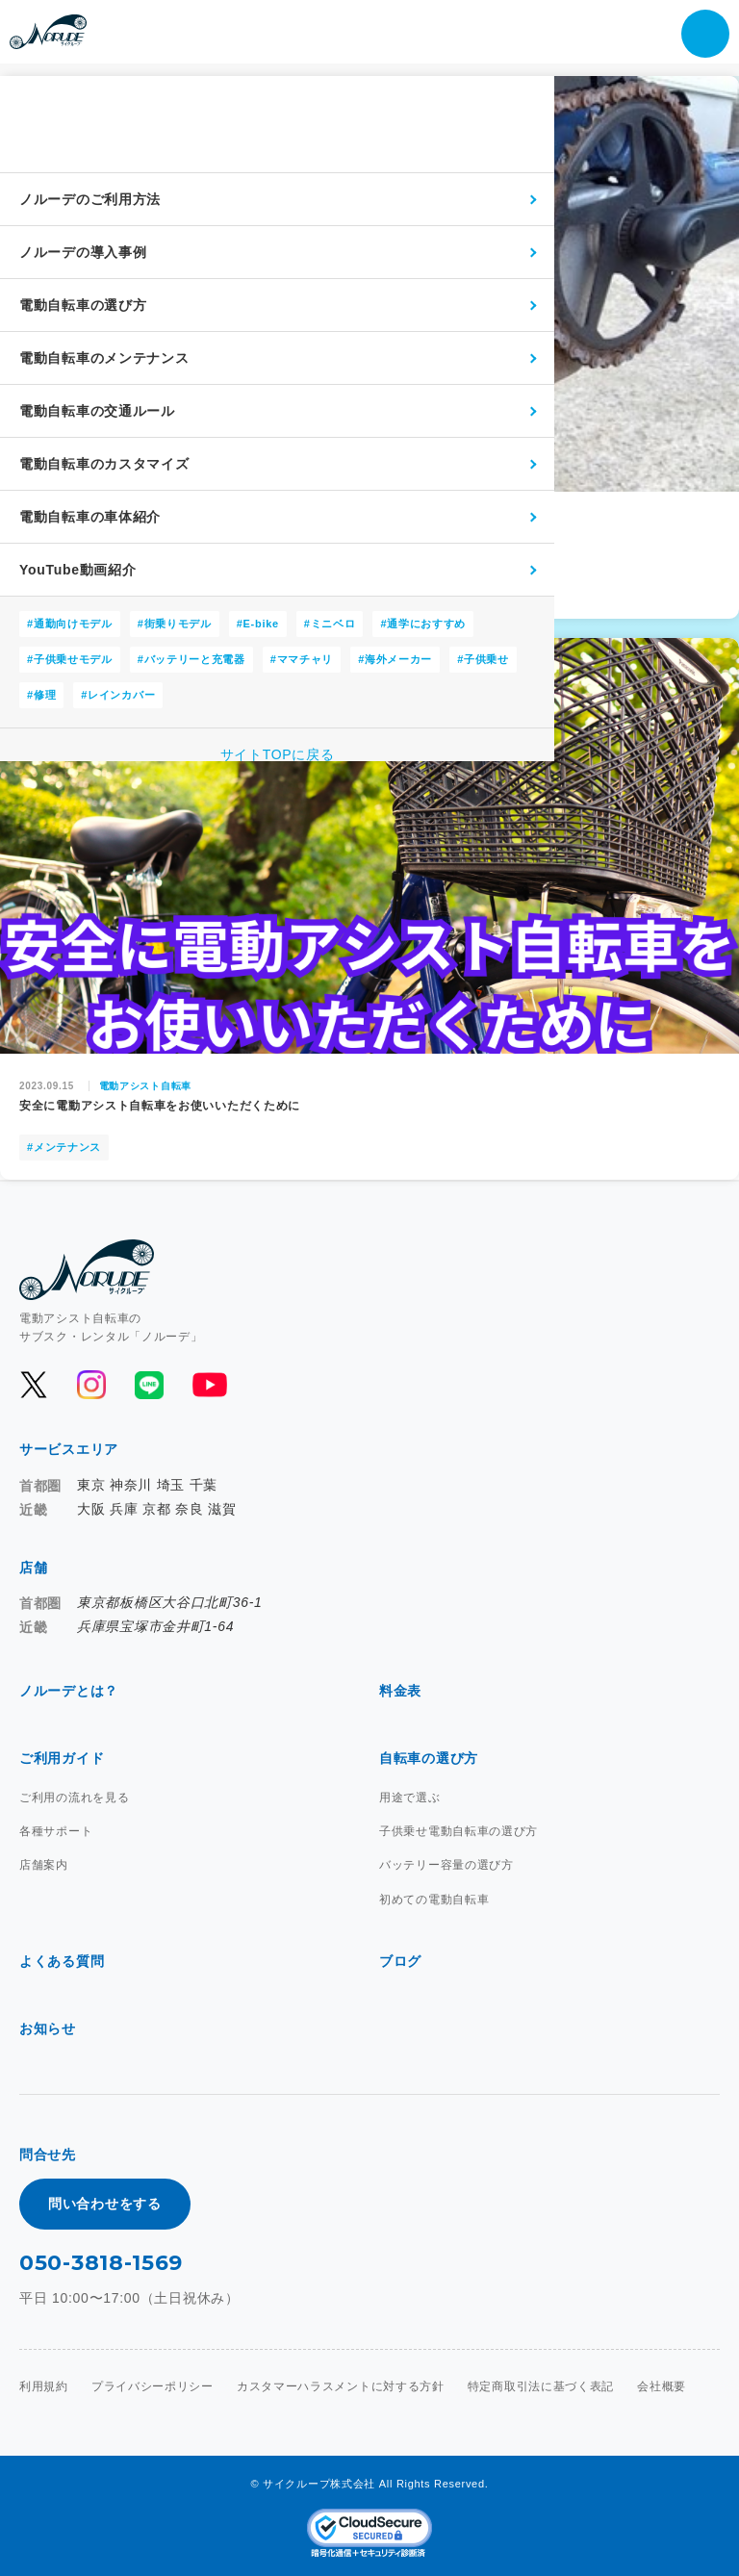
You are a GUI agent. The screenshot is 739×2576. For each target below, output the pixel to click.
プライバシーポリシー (152, 2386)
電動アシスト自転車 (145, 1086)
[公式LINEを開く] (149, 1384)
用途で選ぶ (410, 1797)
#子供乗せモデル (70, 659)
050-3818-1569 (101, 2263)
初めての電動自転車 (434, 1899)
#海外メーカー (395, 659)
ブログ (400, 1961)
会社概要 (661, 2386)
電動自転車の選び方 (82, 305)
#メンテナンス (64, 1147)
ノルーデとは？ (68, 1690)
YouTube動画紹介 (78, 569)
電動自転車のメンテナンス (104, 358)
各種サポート (55, 1831)
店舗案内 (43, 1865)
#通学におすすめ (423, 623)
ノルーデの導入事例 (82, 252)
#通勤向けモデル (70, 623)
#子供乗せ (483, 659)
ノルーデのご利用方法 (90, 199)
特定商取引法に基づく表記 (541, 2386)
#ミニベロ (330, 623)
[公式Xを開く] (33, 1384)
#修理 (41, 695)
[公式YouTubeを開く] (208, 1384)
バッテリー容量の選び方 (446, 1865)
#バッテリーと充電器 (191, 659)
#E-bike (258, 623)
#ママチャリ (301, 659)
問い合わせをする (105, 2203)
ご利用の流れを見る (74, 1797)
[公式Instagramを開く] (91, 1384)
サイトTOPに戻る (277, 754)
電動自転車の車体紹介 (90, 516)
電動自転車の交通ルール (97, 411)
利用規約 (43, 2386)
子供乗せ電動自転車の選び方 (458, 1831)
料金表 (400, 1690)
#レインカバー (118, 695)
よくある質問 (61, 1961)
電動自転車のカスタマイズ (104, 464)
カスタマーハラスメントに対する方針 (341, 2386)
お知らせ (47, 2028)
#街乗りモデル (175, 623)
